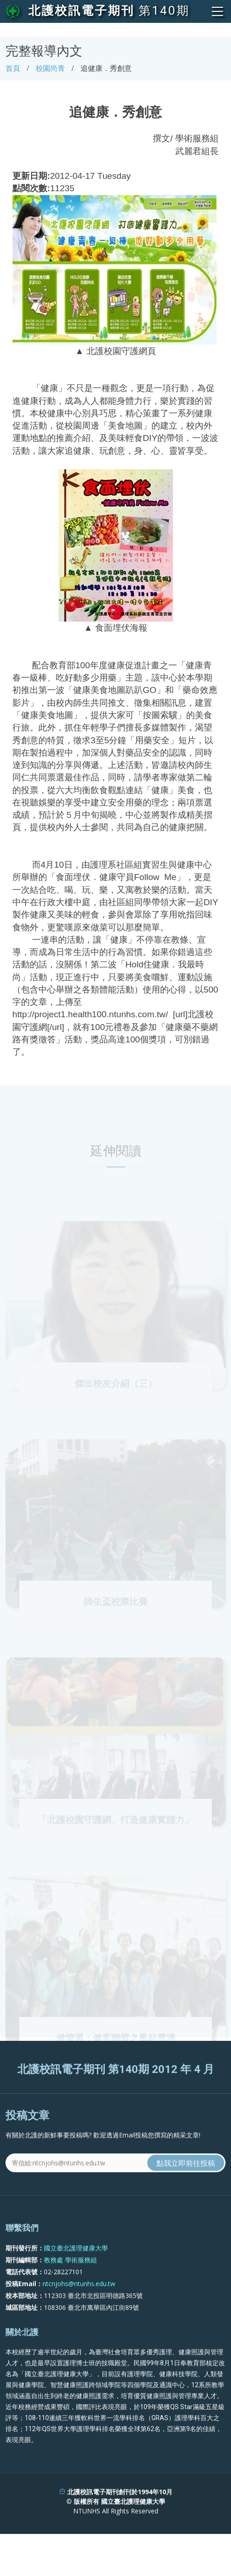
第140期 (164, 10)
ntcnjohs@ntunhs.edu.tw (79, 2315)
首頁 (12, 68)
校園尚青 (50, 68)
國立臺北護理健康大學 (76, 2279)
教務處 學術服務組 (70, 2291)
